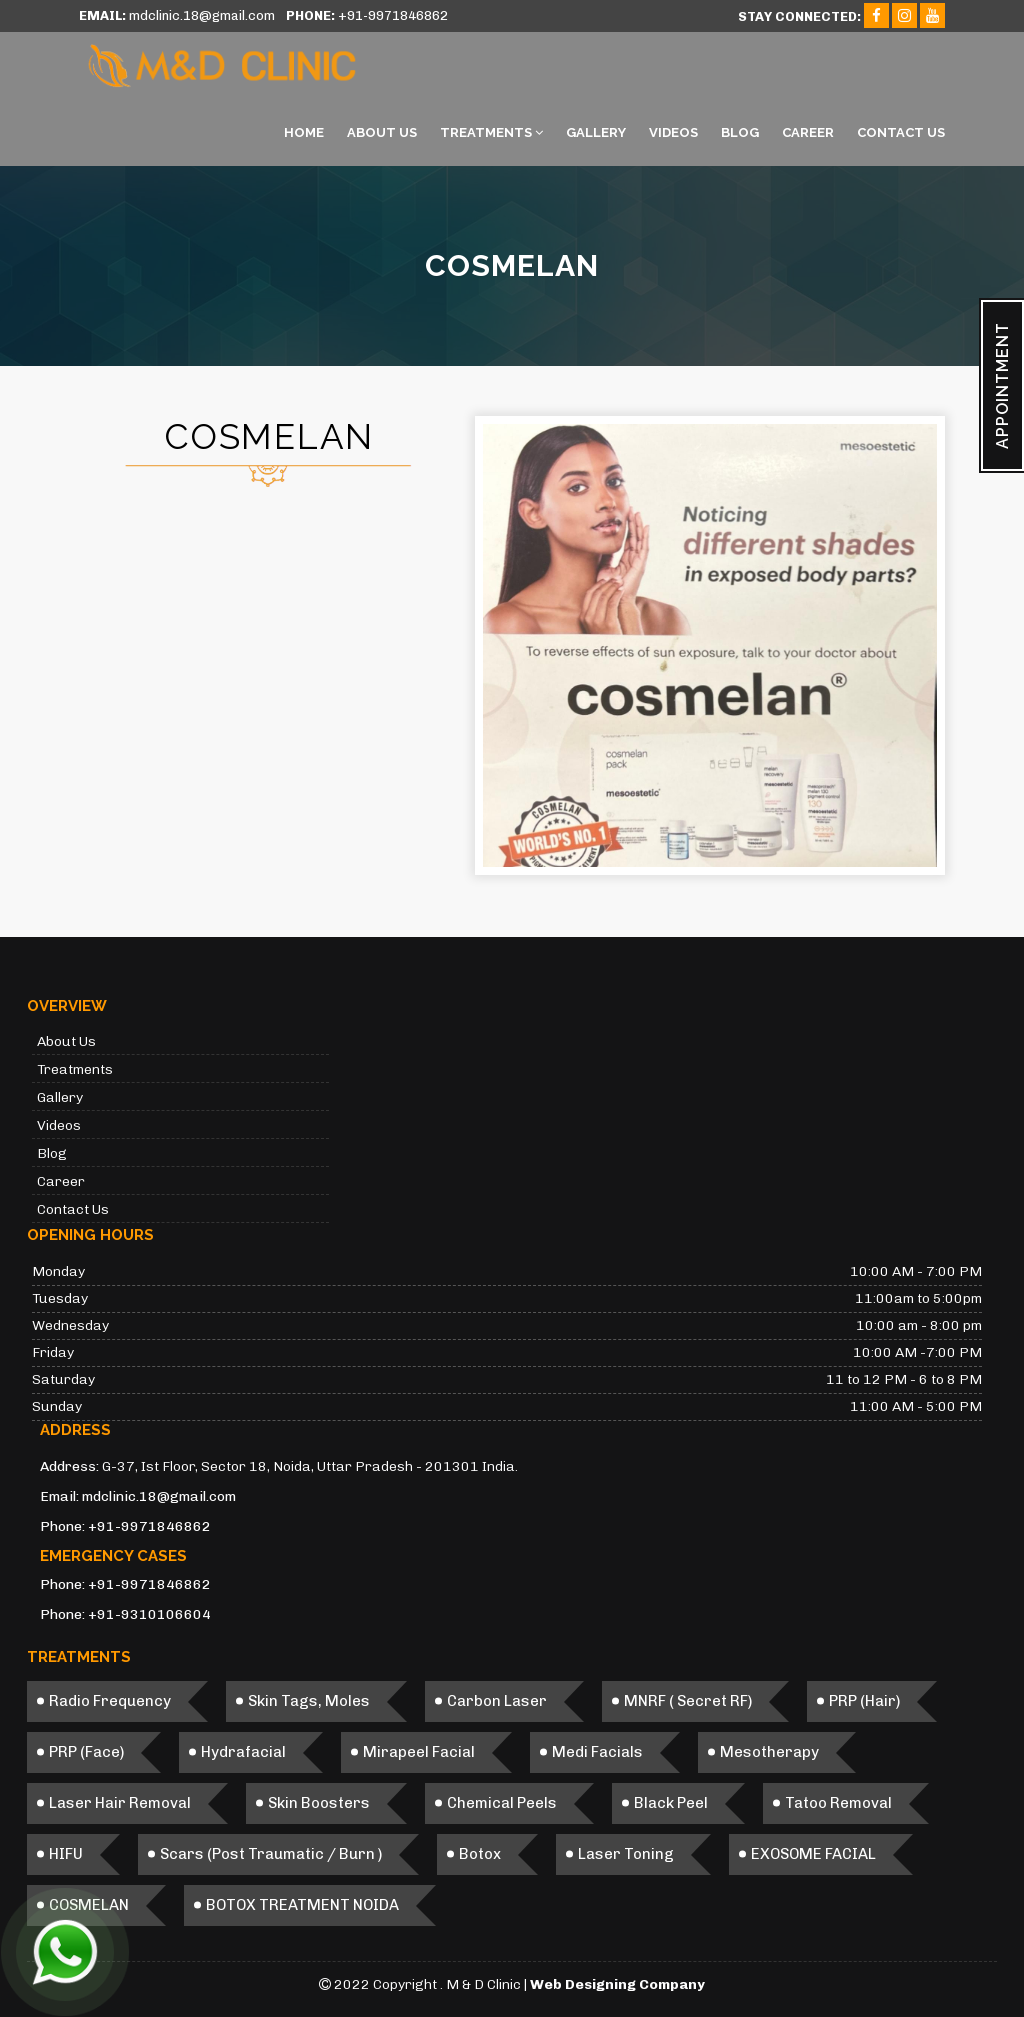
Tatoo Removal (838, 1803)
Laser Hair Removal (120, 1803)
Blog (740, 132)
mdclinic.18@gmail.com (159, 1496)
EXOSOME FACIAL (813, 1854)
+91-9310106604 (149, 1614)
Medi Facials (597, 1752)
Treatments (491, 132)
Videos (673, 132)
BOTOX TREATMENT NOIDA (302, 1905)
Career (808, 132)
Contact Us (901, 132)
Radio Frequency (110, 1701)
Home (304, 132)
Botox (480, 1854)
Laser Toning (626, 1854)
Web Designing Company (617, 1984)
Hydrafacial (243, 1752)
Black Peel (671, 1803)
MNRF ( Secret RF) (688, 1701)
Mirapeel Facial (419, 1752)
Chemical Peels (502, 1803)
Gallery (596, 132)
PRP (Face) (86, 1752)
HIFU (66, 1854)
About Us (382, 132)
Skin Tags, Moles (309, 1701)
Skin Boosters (319, 1803)
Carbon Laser (497, 1701)
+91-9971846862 (149, 1526)
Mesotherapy (769, 1752)
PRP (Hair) (864, 1701)
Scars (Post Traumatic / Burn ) (271, 1854)
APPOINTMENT (1002, 385)
